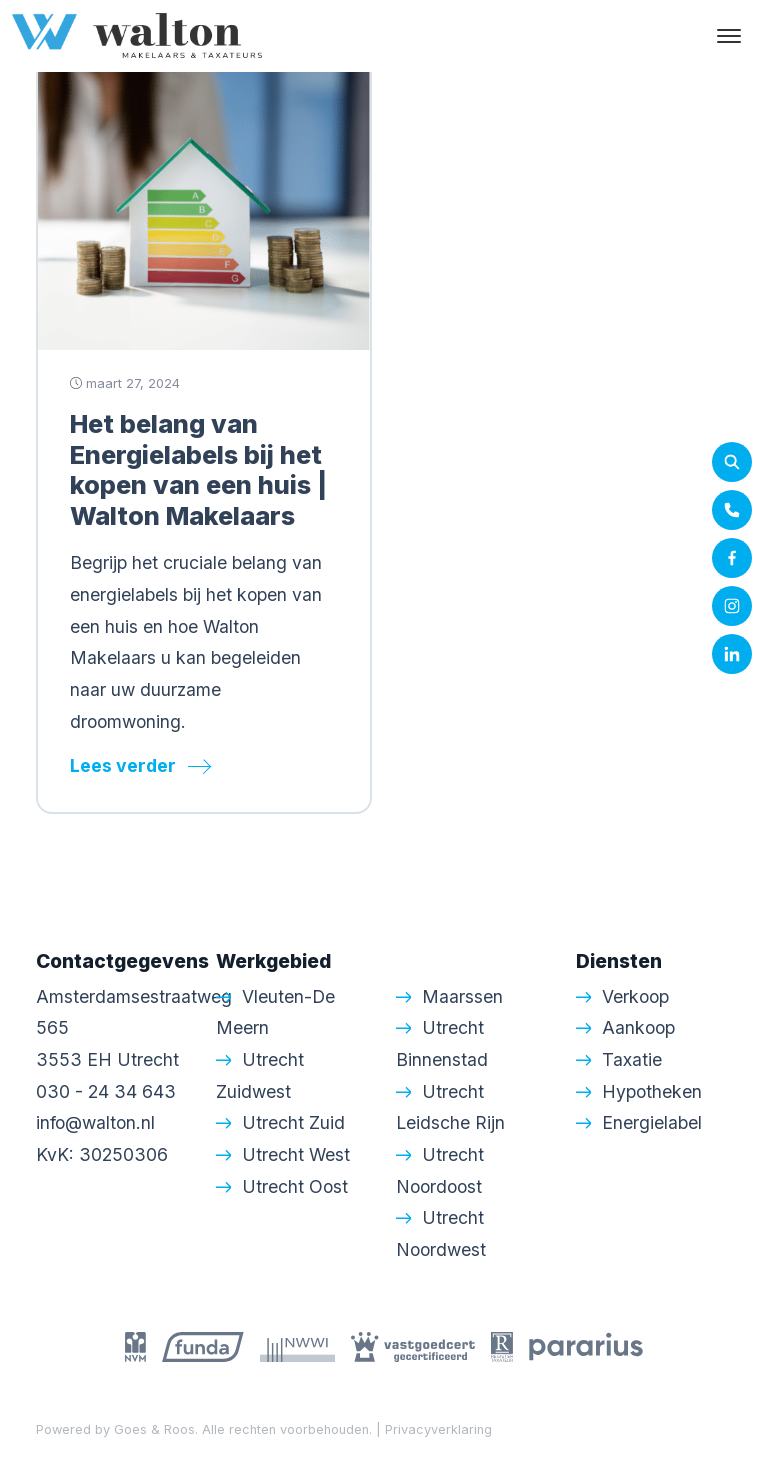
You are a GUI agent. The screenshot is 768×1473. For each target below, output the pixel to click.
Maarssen (462, 996)
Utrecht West (296, 1154)
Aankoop (638, 1027)
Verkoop (635, 996)
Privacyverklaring (438, 1429)
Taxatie (632, 1059)
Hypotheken (652, 1091)
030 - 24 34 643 (106, 1091)
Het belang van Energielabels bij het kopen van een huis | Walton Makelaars (198, 469)
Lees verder (123, 765)
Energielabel (652, 1122)
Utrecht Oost (295, 1186)
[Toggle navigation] (728, 36)
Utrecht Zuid (293, 1122)
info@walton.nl (95, 1122)
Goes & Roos (154, 1429)
